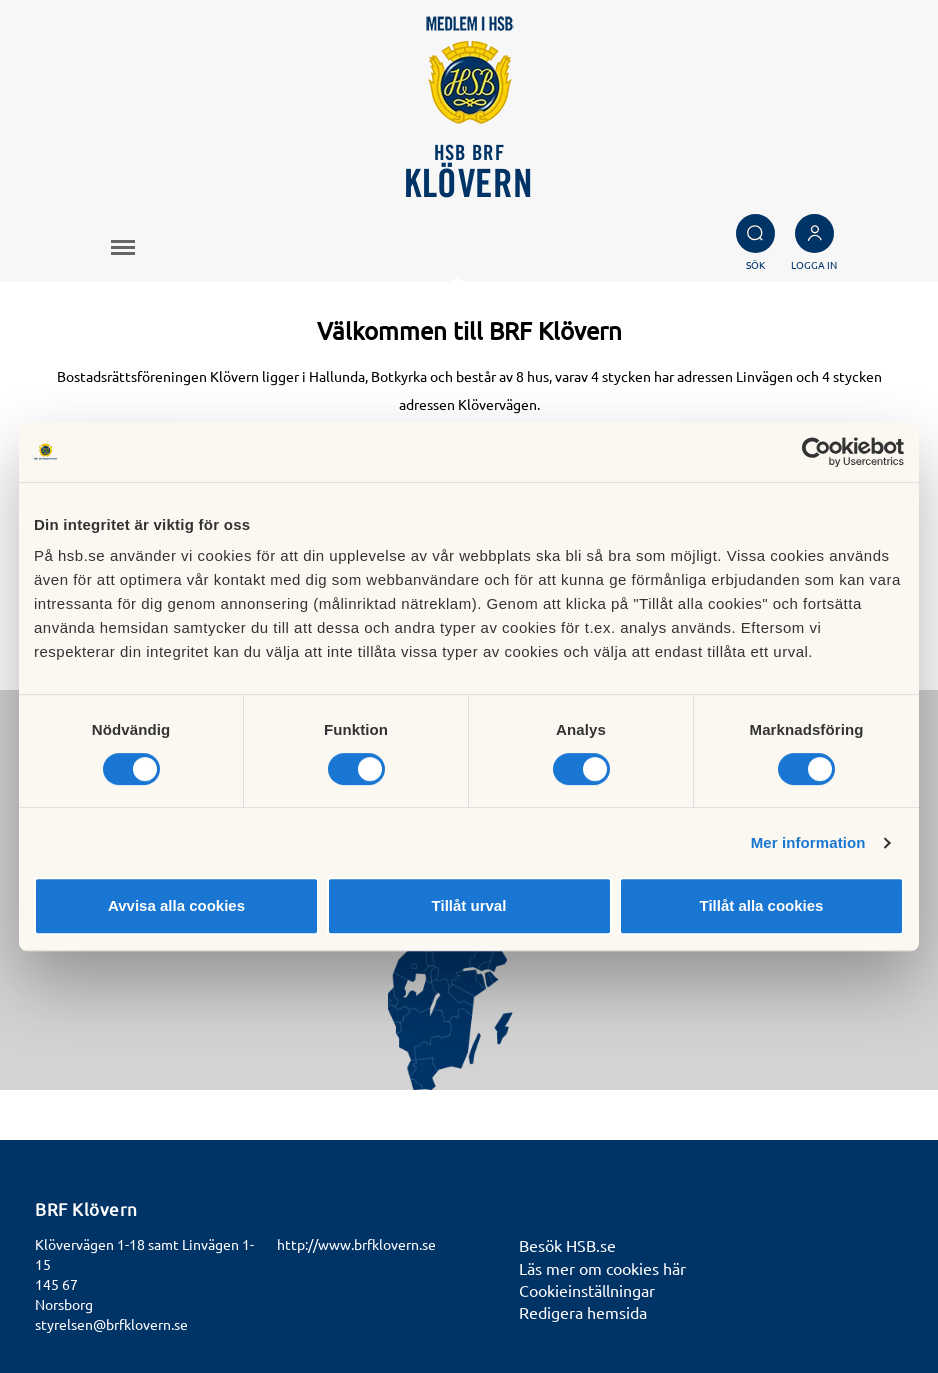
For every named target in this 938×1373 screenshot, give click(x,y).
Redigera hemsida (583, 1312)
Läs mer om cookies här (602, 1268)
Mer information (808, 842)
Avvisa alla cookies (176, 905)
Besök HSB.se (567, 1245)
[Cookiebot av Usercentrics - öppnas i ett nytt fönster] (816, 452)
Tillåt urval (469, 905)
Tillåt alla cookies (762, 905)
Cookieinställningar (587, 1290)
